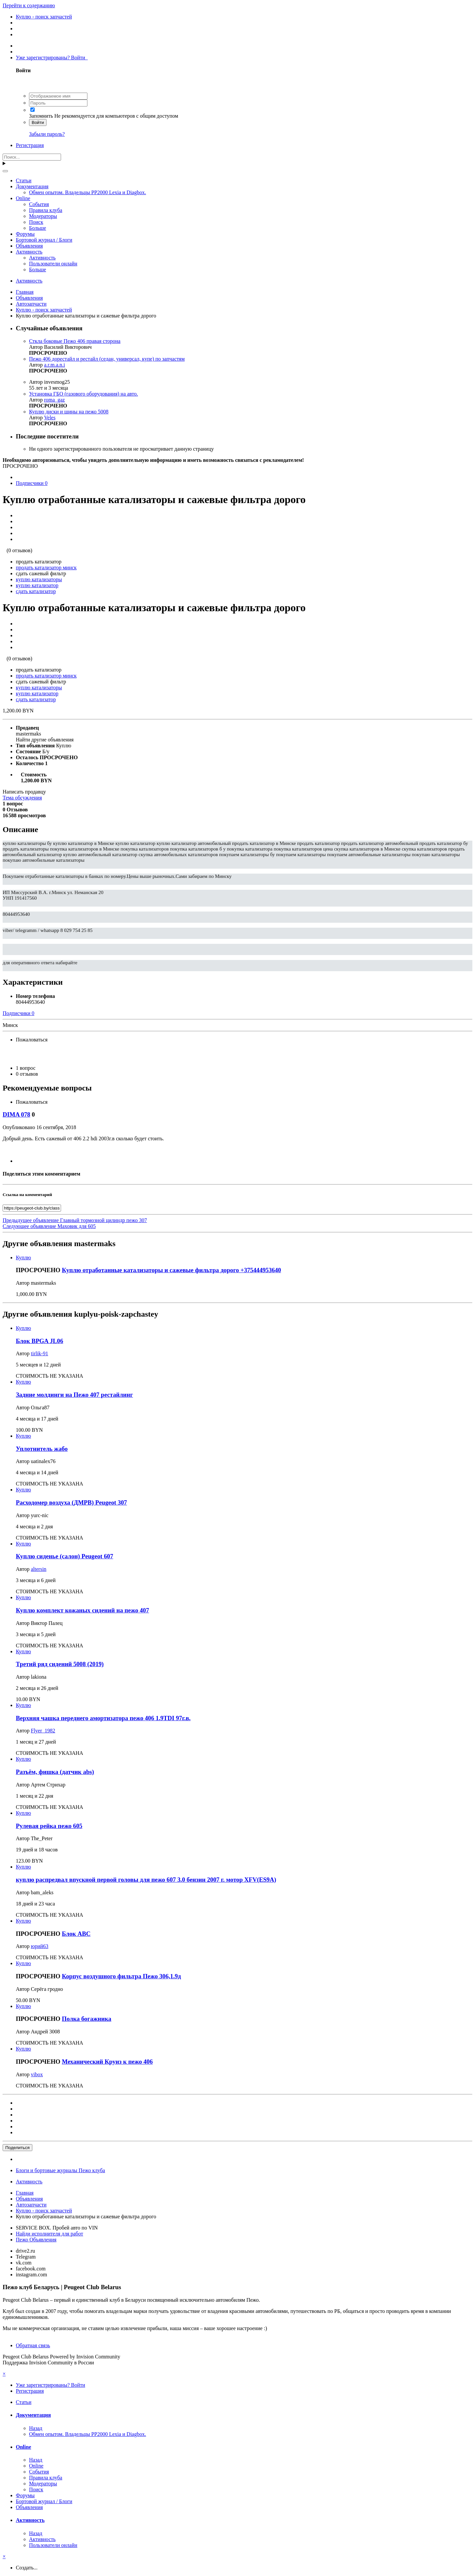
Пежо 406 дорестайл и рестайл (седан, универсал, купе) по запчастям (107, 359)
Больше (37, 228)
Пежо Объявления (36, 2239)
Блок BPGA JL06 (39, 1340)
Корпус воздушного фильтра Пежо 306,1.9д (121, 1976)
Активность (29, 252)
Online (23, 198)
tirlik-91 (39, 1353)
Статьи (23, 180)
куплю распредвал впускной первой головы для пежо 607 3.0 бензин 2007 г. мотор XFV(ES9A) (146, 1879)
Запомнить (41, 116)
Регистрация (30, 145)
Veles (50, 417)
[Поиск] (32, 157)
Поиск (36, 222)
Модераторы (43, 216)
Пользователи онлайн (53, 263)
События (39, 204)
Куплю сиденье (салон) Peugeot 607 (64, 1556)
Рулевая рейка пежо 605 (49, 1825)
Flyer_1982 (43, 1730)
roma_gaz (54, 400)
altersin (39, 1569)
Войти (38, 122)
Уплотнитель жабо (42, 1448)
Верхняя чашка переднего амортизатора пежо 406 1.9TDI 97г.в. (103, 1718)
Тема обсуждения (22, 797)
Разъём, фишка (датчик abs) (55, 1771)
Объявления (29, 246)
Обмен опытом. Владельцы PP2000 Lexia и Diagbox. (87, 192)
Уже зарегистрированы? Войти (52, 57)
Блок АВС (76, 1933)
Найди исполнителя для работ (49, 2233)
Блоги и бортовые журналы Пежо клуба (60, 2170)
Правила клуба (45, 210)
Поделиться (17, 2147)
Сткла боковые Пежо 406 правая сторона (74, 341)
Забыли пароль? (47, 134)
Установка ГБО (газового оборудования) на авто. (83, 394)
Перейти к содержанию (29, 5)
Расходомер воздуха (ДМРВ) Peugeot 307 (71, 1502)
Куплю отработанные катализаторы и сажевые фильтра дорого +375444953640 (171, 1270)
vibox (37, 2074)
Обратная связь (33, 2345)
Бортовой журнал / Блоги (44, 240)
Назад (35, 2428)
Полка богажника (86, 2018)
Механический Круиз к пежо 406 (107, 2061)
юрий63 (39, 1946)
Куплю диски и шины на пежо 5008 (69, 411)
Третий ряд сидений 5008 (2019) (60, 1664)
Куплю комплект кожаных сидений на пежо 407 (82, 1610)
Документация (32, 186)
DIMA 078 (16, 1114)
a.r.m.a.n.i (54, 365)
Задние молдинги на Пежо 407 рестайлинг (74, 1394)
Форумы (25, 234)
